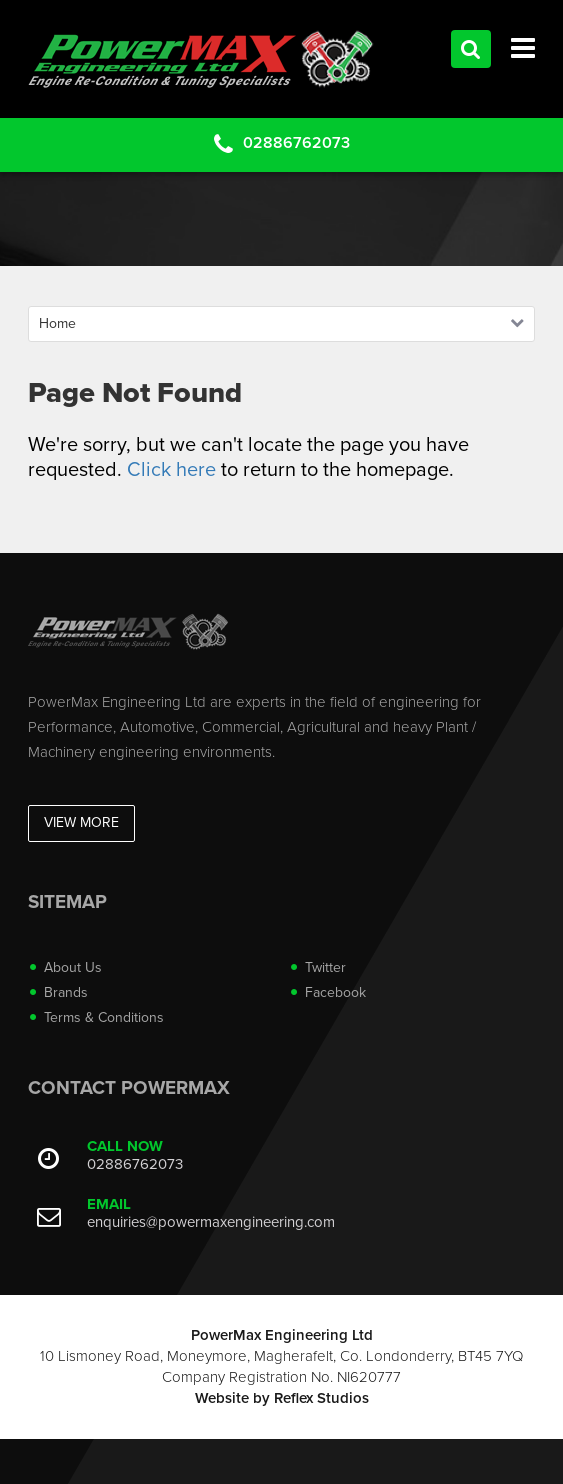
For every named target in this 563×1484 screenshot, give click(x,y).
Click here (171, 470)
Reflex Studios (321, 1398)
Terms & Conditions (104, 1017)
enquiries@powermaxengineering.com (211, 1222)
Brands (66, 992)
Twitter (325, 967)
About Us (73, 967)
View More (81, 822)
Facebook (335, 992)
